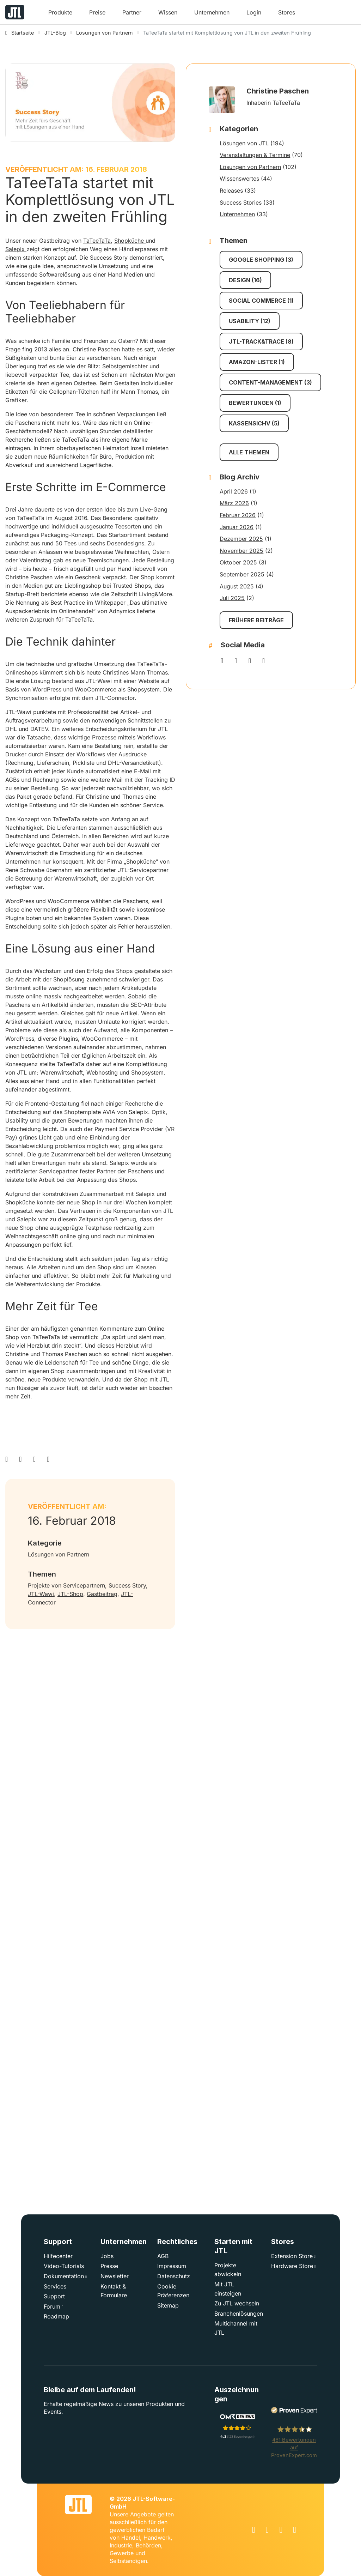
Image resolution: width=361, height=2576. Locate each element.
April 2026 (234, 491)
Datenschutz (173, 2276)
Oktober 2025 (238, 562)
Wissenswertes (239, 178)
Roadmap (56, 2316)
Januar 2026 (236, 527)
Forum (52, 2306)
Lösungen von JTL (244, 143)
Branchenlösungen (238, 2313)
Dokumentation (64, 2276)
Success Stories (241, 202)
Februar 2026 (238, 515)
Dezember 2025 (241, 538)
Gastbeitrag (102, 1593)
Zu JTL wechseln (236, 2303)
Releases (231, 190)
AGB (163, 2256)
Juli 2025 (232, 597)
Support (54, 2296)
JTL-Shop (70, 1593)
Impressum (171, 2265)
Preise (97, 12)
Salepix (15, 249)
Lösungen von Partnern (58, 1554)
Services (55, 2286)
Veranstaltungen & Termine (255, 154)
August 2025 (237, 586)
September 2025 (242, 574)
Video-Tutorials (64, 2265)
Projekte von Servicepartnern (66, 1585)
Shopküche (130, 240)
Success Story (127, 1585)
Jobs (107, 2256)
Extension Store (292, 2256)
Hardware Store (292, 2265)
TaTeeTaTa (97, 240)
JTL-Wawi (41, 1593)
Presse (109, 2265)
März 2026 (234, 503)
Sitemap (168, 2305)
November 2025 (241, 550)
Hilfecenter (58, 2256)
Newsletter (114, 2276)
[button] (60, 15)
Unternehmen (237, 214)
